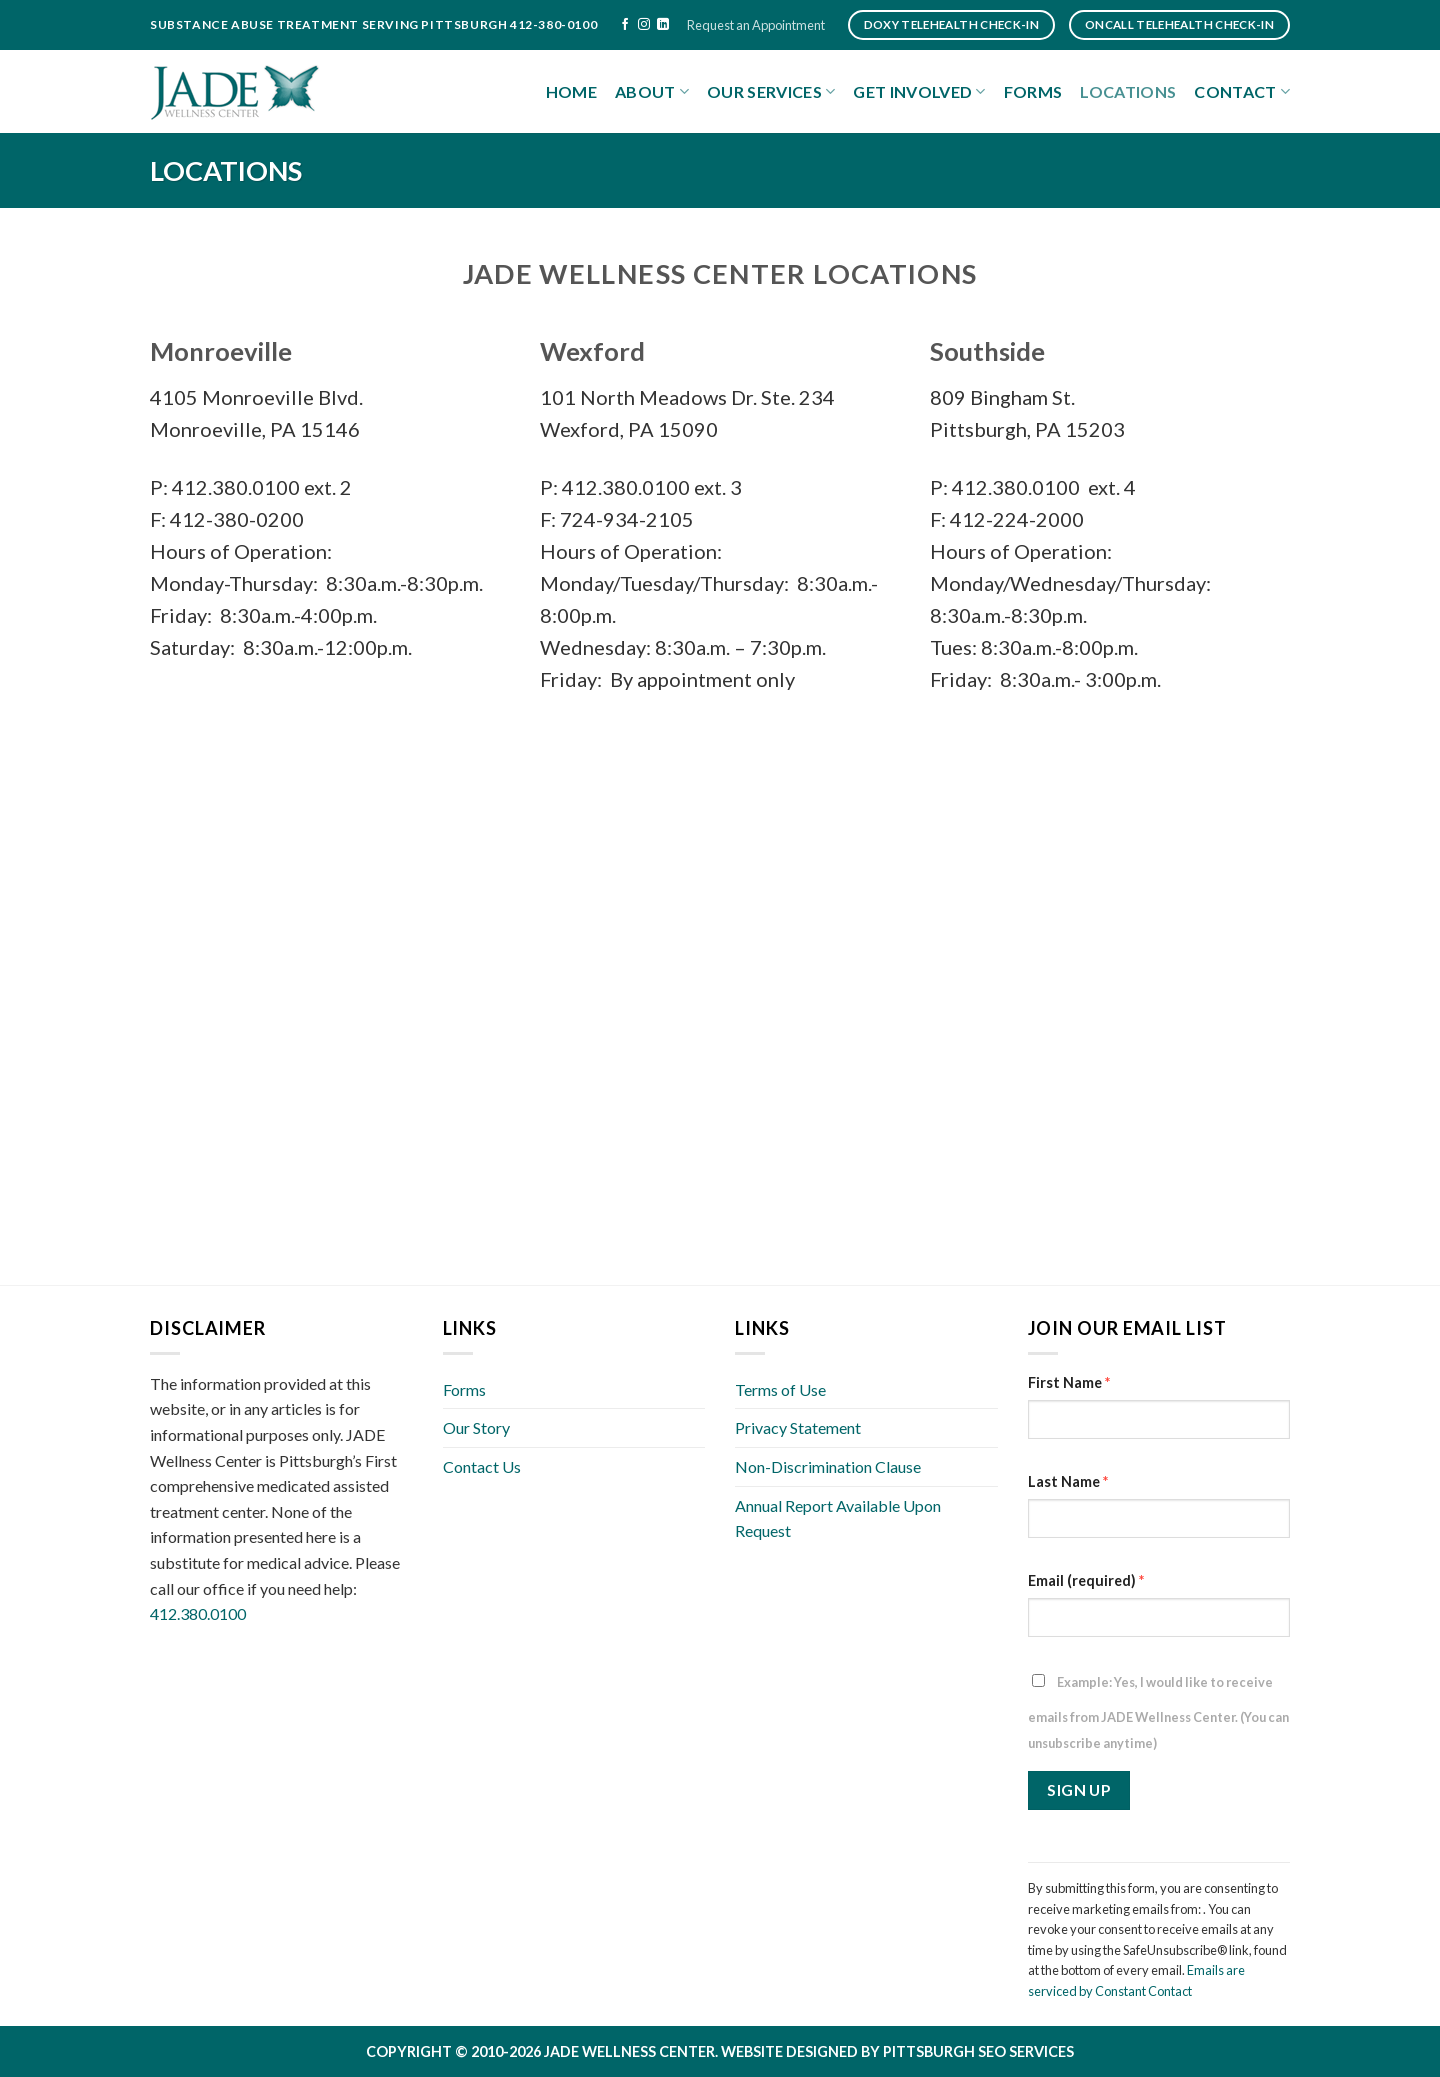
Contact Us (482, 1466)
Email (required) (1086, 1580)
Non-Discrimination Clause (828, 1466)
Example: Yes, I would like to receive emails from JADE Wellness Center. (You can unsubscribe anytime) (1158, 1712)
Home (571, 91)
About (652, 92)
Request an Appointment (756, 25)
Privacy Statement (798, 1427)
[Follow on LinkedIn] (663, 25)
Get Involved (919, 92)
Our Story (476, 1427)
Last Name (1068, 1481)
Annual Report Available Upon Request (838, 1518)
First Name (1069, 1382)
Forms (1033, 91)
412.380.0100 (198, 1613)
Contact (1242, 92)
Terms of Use (780, 1389)
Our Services (771, 92)
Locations (1128, 91)
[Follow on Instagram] (644, 25)
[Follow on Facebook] (625, 25)
